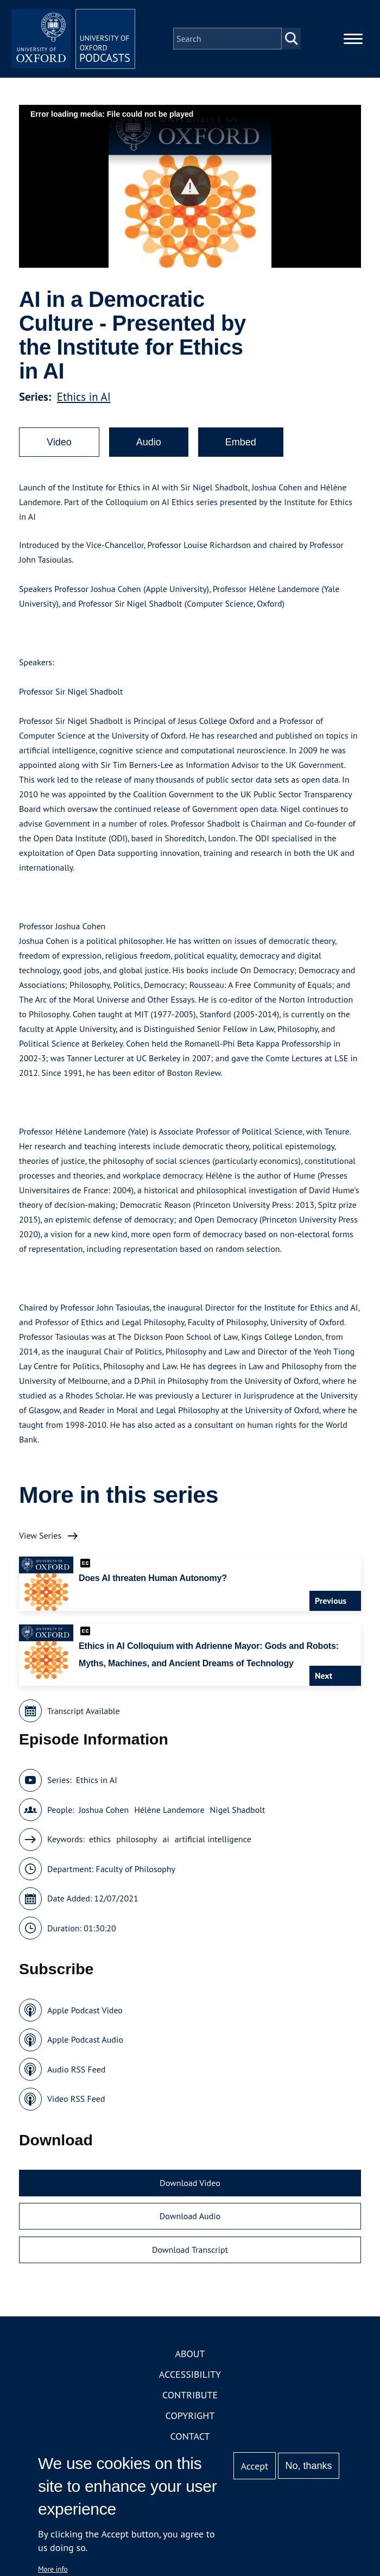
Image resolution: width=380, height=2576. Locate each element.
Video (59, 445)
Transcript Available (83, 1714)
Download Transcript (190, 2252)
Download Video (190, 2186)
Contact (190, 2439)
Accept (254, 2466)
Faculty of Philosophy (135, 1872)
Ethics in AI (84, 400)
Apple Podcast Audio (85, 2042)
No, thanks (308, 2465)
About (190, 2357)
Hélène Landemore (169, 1812)
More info (53, 2569)
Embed (240, 445)
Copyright (190, 2419)
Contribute (190, 2398)
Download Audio (190, 2219)
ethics (100, 1842)
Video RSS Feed (76, 2101)
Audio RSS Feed (76, 2072)
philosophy (136, 1842)
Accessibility (190, 2377)
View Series (40, 1538)
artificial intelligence (213, 1842)
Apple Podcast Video (85, 2013)
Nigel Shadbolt (237, 1812)
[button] (190, 189)
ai (165, 1842)
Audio (148, 445)
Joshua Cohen (104, 1812)
